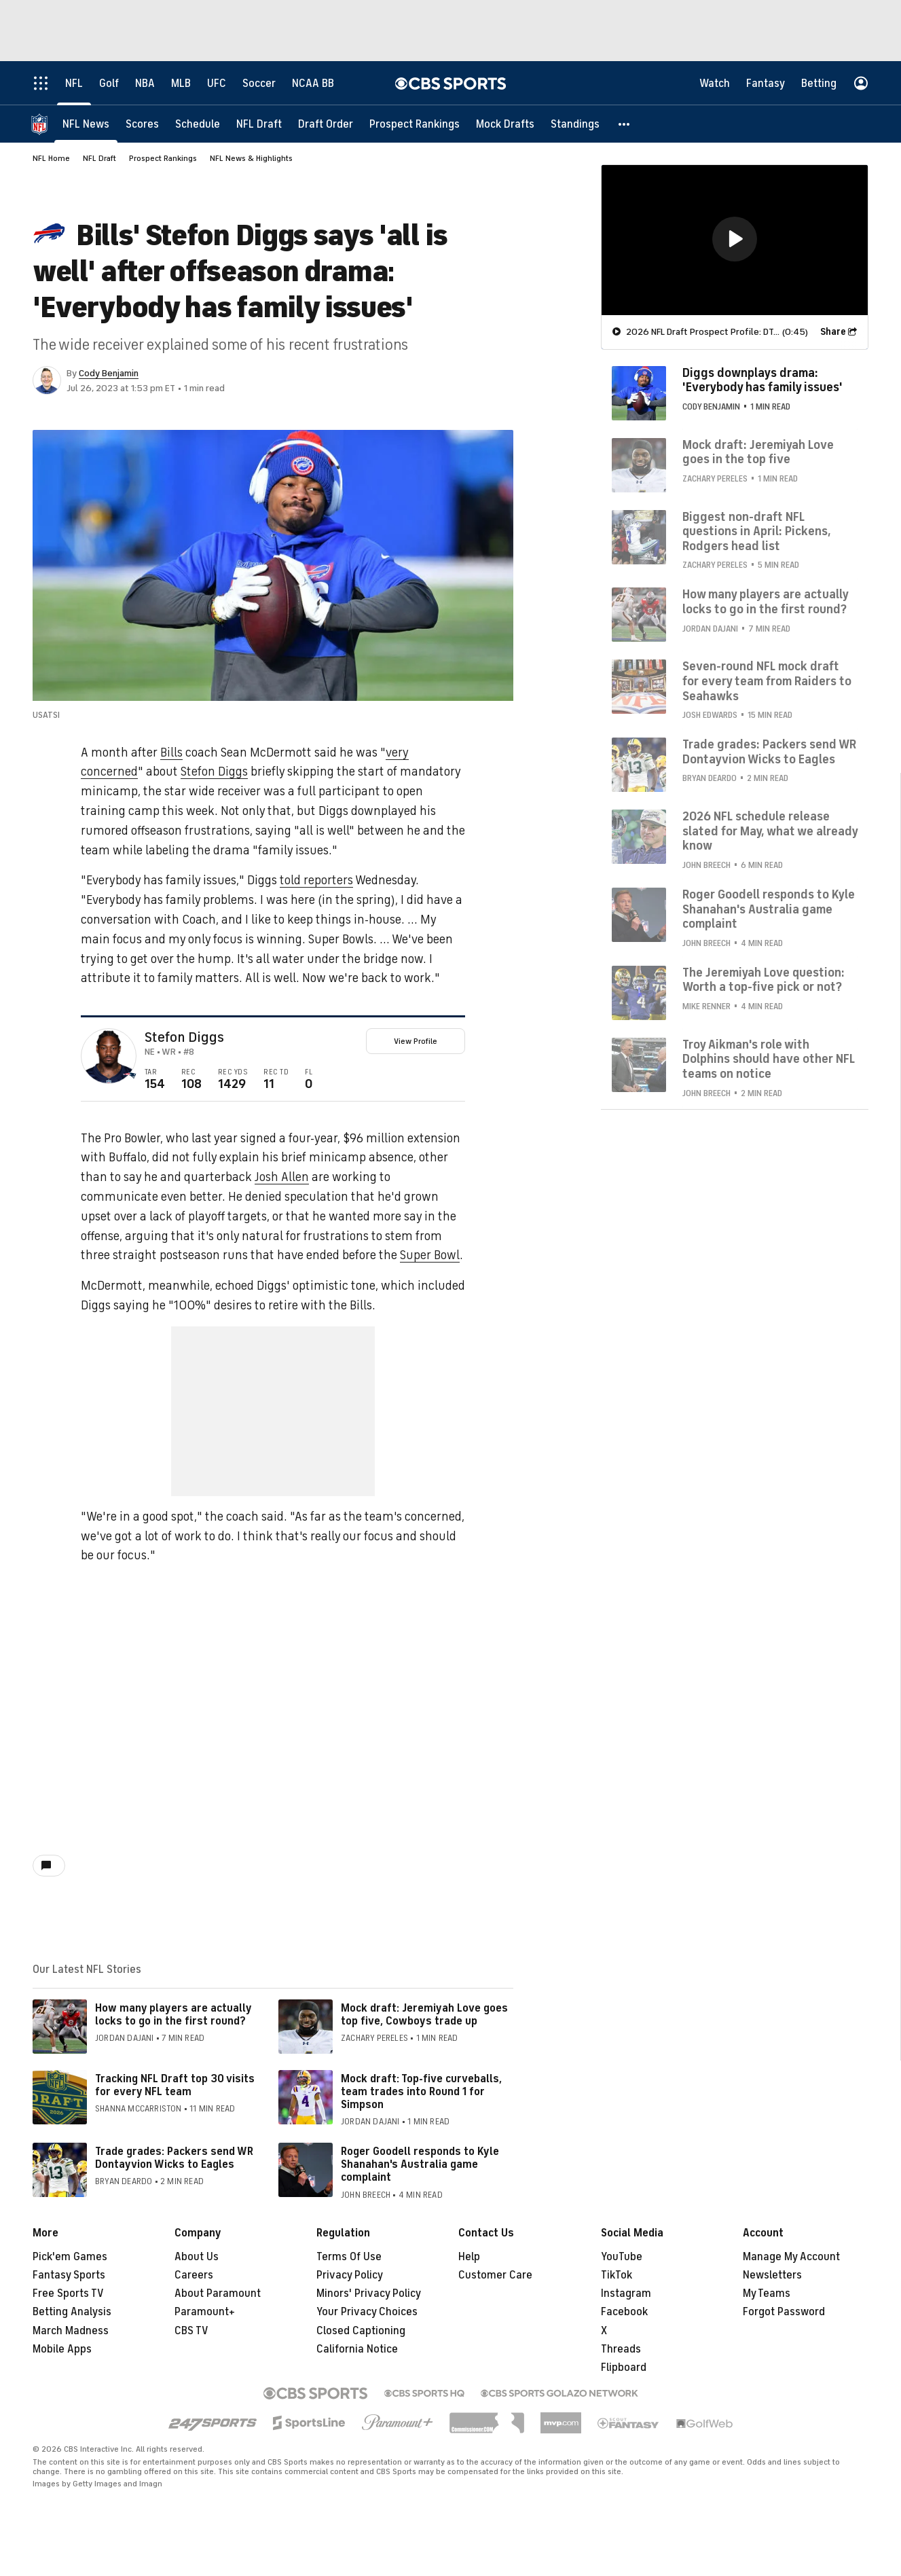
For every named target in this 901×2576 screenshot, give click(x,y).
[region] (735, 240)
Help (469, 2257)
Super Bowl (430, 1255)
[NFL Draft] (259, 124)
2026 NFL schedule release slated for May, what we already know (770, 831)
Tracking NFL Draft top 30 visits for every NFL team (175, 2085)
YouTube (621, 2257)
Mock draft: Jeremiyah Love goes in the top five (758, 452)
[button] (625, 124)
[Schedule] (197, 124)
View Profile (415, 1041)
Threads (621, 2349)
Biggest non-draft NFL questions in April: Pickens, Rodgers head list (756, 531)
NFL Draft (99, 158)
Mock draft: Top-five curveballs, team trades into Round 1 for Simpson (421, 2091)
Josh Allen (282, 1176)
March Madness (71, 2331)
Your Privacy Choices (367, 2312)
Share (833, 332)
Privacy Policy (349, 2275)
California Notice (357, 2349)
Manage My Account (791, 2257)
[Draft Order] (325, 124)
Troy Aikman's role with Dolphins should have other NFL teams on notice (768, 1059)
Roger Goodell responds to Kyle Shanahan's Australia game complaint (420, 2164)
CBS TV (191, 2331)
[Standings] (575, 124)
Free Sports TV (68, 2293)
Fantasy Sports (69, 2275)
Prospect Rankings (163, 158)
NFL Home (51, 158)
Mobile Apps (62, 2349)
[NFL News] (85, 124)
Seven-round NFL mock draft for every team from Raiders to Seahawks (766, 681)
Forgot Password (784, 2312)
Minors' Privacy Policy (368, 2293)
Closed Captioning (360, 2331)
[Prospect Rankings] (414, 124)
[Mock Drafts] (505, 124)
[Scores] (142, 124)
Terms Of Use (349, 2257)
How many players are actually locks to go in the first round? (173, 2014)
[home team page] (129, 1076)
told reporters (316, 880)
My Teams (766, 2293)
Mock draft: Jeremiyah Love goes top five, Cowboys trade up (424, 2014)
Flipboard (623, 2367)
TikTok (616, 2275)
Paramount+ (204, 2312)
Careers (193, 2275)
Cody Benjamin (109, 373)
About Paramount (217, 2293)
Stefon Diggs (214, 771)
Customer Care (495, 2275)
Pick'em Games (70, 2257)
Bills (171, 752)
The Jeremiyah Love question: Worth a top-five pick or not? (763, 980)
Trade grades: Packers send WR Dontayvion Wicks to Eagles (174, 2158)
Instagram (626, 2293)
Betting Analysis (72, 2312)
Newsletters (772, 2275)
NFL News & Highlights (251, 158)
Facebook (624, 2312)
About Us (196, 2257)
